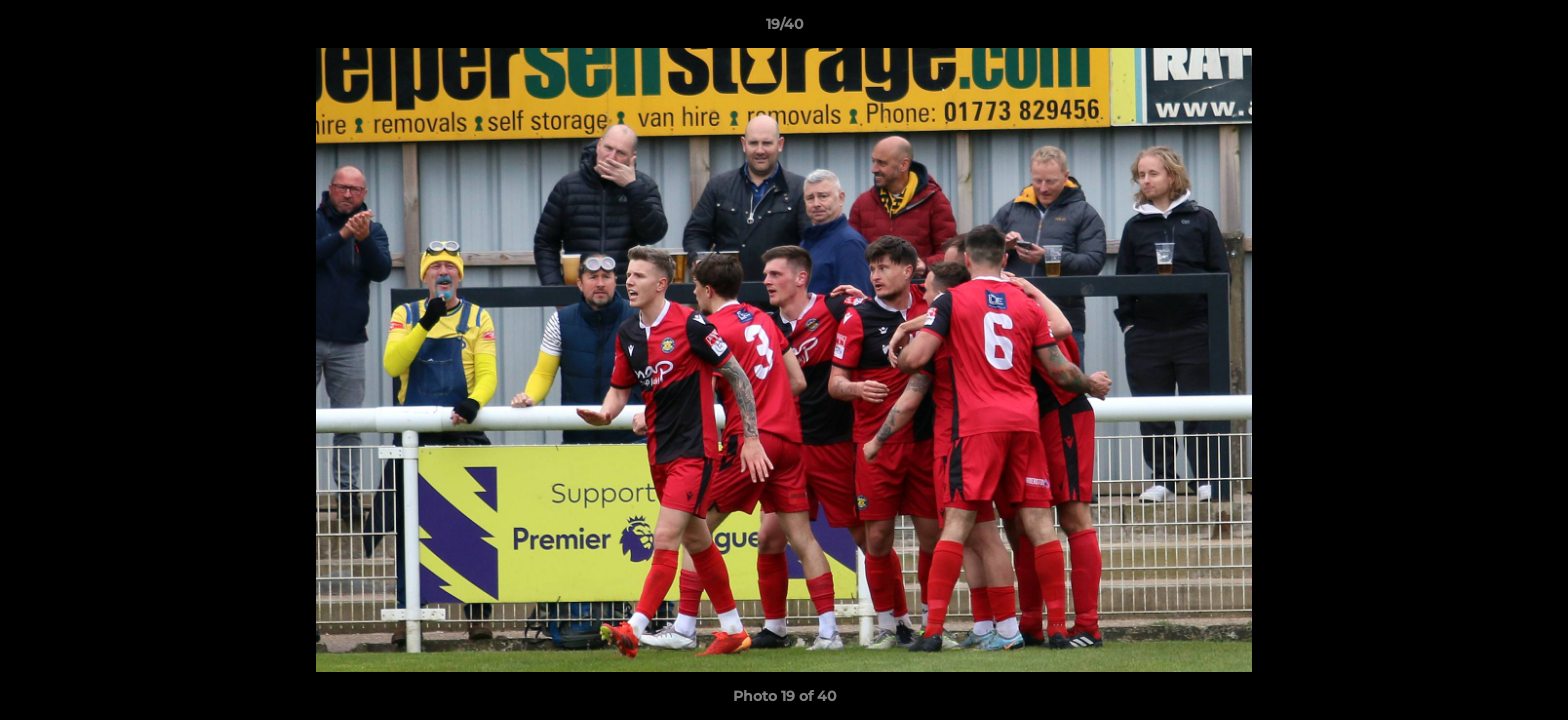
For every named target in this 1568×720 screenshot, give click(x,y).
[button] (1532, 29)
